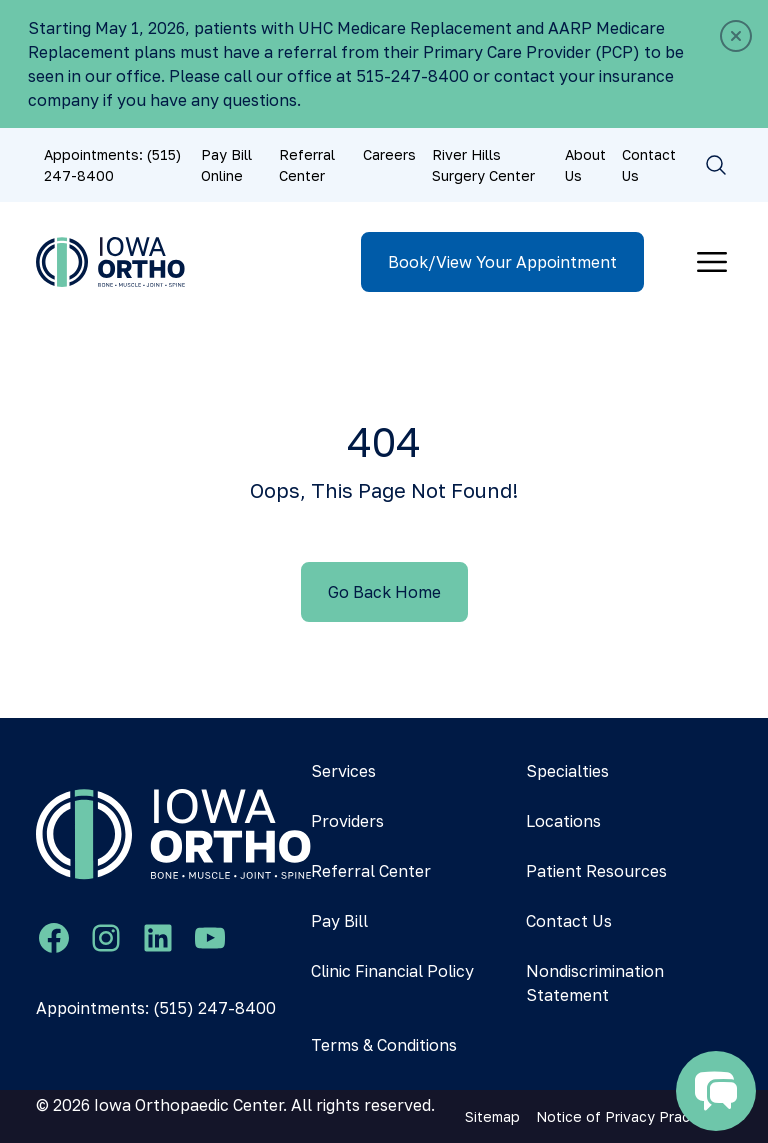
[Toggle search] (716, 165)
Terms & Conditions (384, 1045)
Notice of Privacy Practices (630, 1116)
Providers (347, 821)
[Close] (736, 36)
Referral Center (307, 165)
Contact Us (649, 165)
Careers (389, 154)
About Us (585, 165)
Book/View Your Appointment (502, 262)
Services (343, 771)
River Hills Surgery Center (483, 165)
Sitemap (492, 1116)
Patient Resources (596, 871)
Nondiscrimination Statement (595, 983)
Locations (563, 821)
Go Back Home (384, 592)
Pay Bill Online (226, 165)
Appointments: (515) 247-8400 (112, 165)
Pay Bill (339, 921)
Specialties (567, 771)
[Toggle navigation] (712, 262)
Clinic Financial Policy (392, 971)
